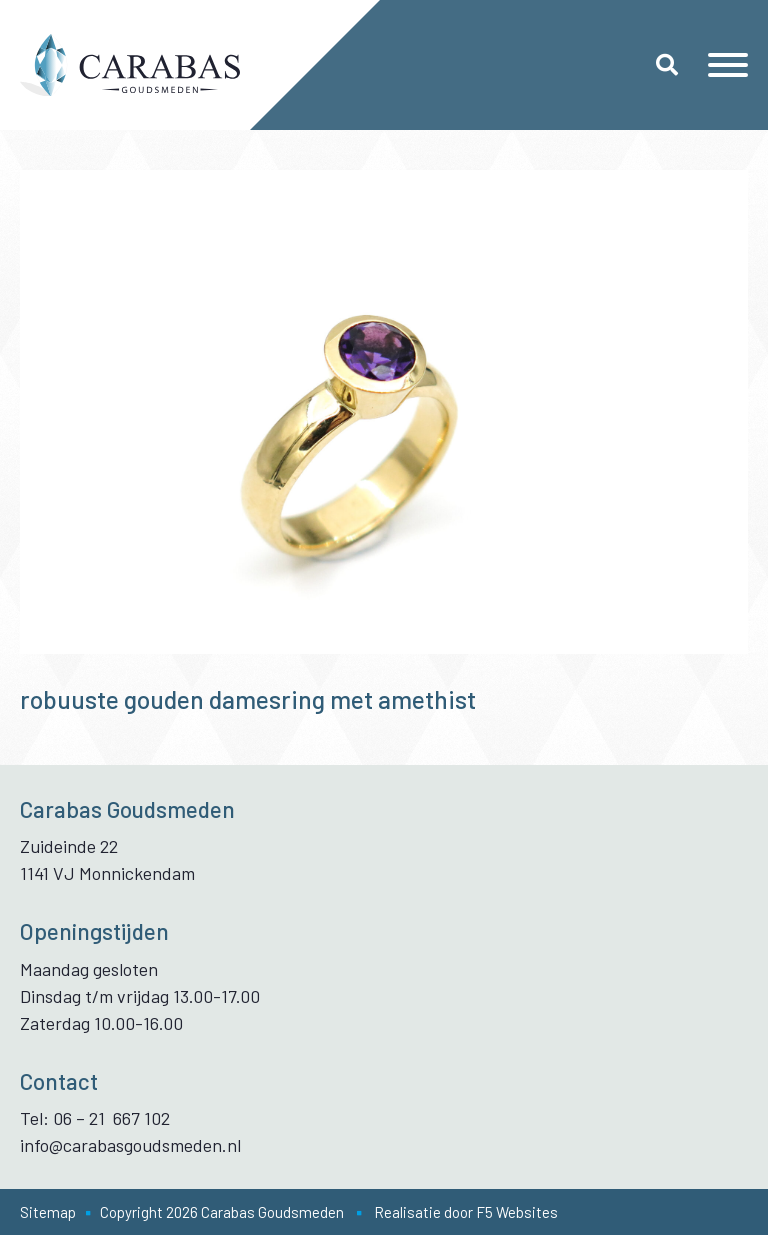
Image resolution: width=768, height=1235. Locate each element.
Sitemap (48, 1212)
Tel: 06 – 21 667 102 (95, 1118)
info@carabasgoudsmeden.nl (130, 1145)
